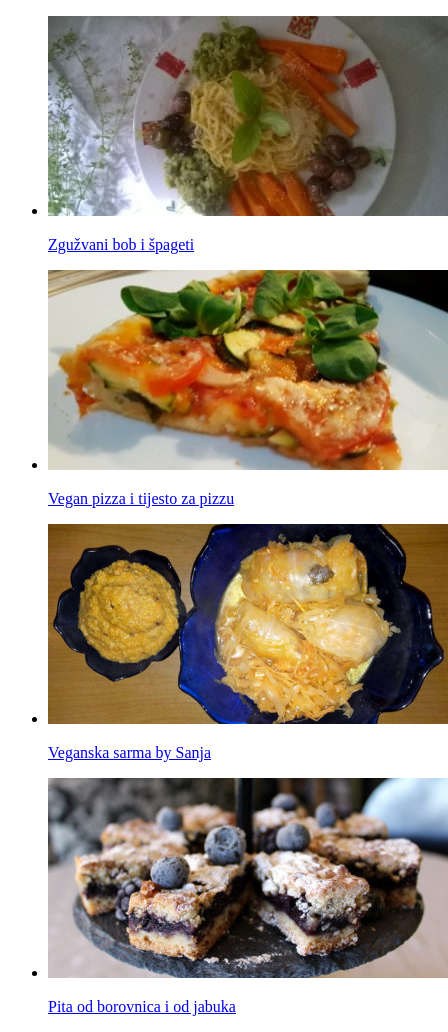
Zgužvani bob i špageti (121, 244)
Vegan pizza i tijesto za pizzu (141, 498)
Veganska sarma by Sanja (129, 752)
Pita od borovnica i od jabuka (142, 1006)
